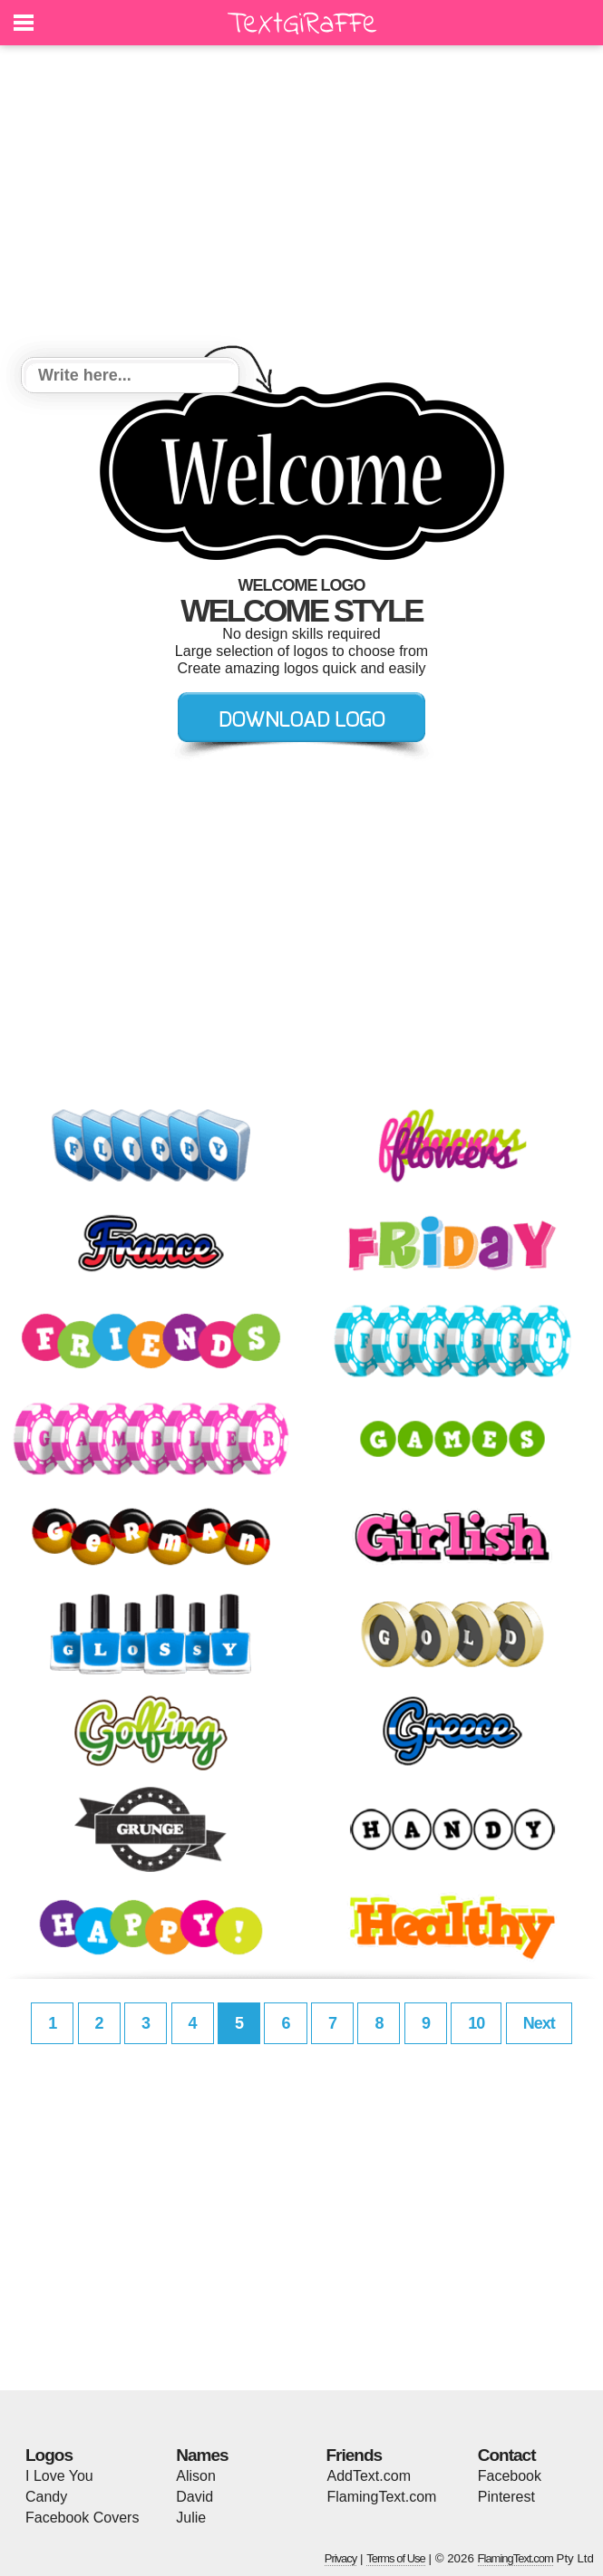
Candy (46, 2496)
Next (539, 2023)
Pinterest (506, 2496)
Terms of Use (395, 2558)
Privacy (341, 2558)
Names (202, 2455)
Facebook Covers (82, 2517)
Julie (191, 2517)
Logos (49, 2455)
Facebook (509, 2476)
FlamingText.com (382, 2496)
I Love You (59, 2476)
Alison (196, 2476)
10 (476, 2023)
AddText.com (369, 2476)
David (194, 2496)
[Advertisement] (301, 204)
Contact (507, 2455)
